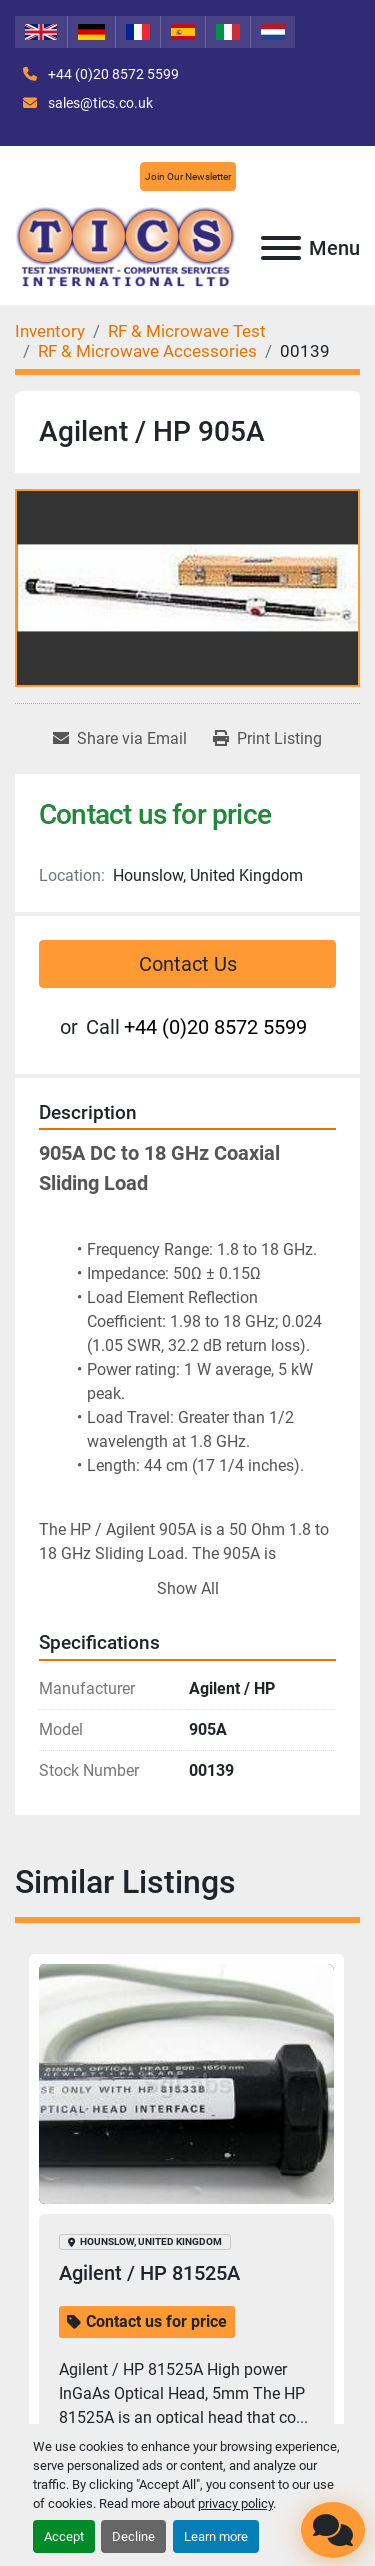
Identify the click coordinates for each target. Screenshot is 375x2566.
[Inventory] (50, 331)
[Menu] (281, 248)
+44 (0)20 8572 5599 (112, 74)
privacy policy (235, 2503)
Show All (188, 1588)
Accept (64, 2536)
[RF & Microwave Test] (187, 331)
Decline (133, 2536)
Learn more (216, 2536)
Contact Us (188, 964)
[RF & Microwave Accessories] (147, 351)
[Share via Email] (120, 739)
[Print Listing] (267, 739)
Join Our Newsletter (188, 176)
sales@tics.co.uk (99, 103)
